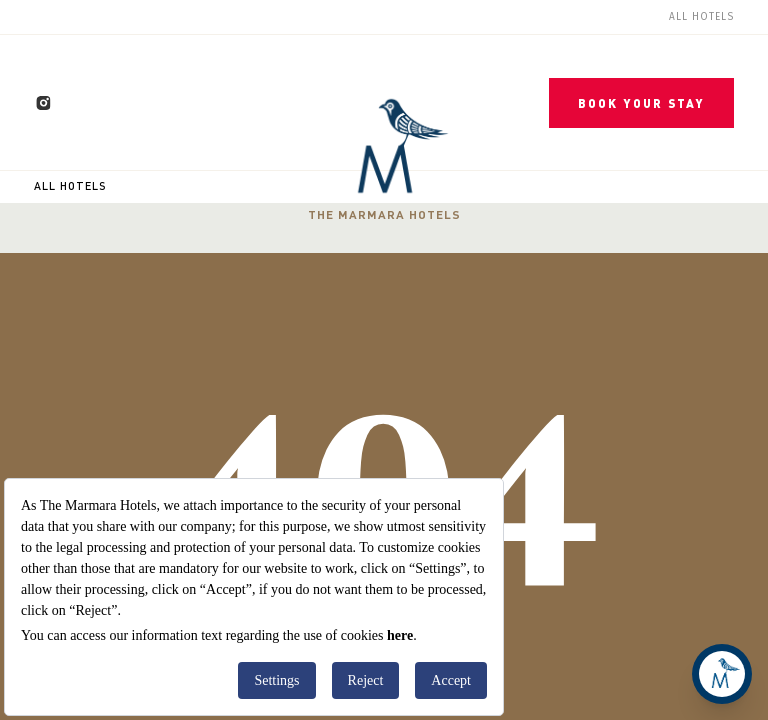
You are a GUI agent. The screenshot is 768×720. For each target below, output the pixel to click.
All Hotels (70, 186)
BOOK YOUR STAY (641, 103)
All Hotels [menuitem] (701, 17)
